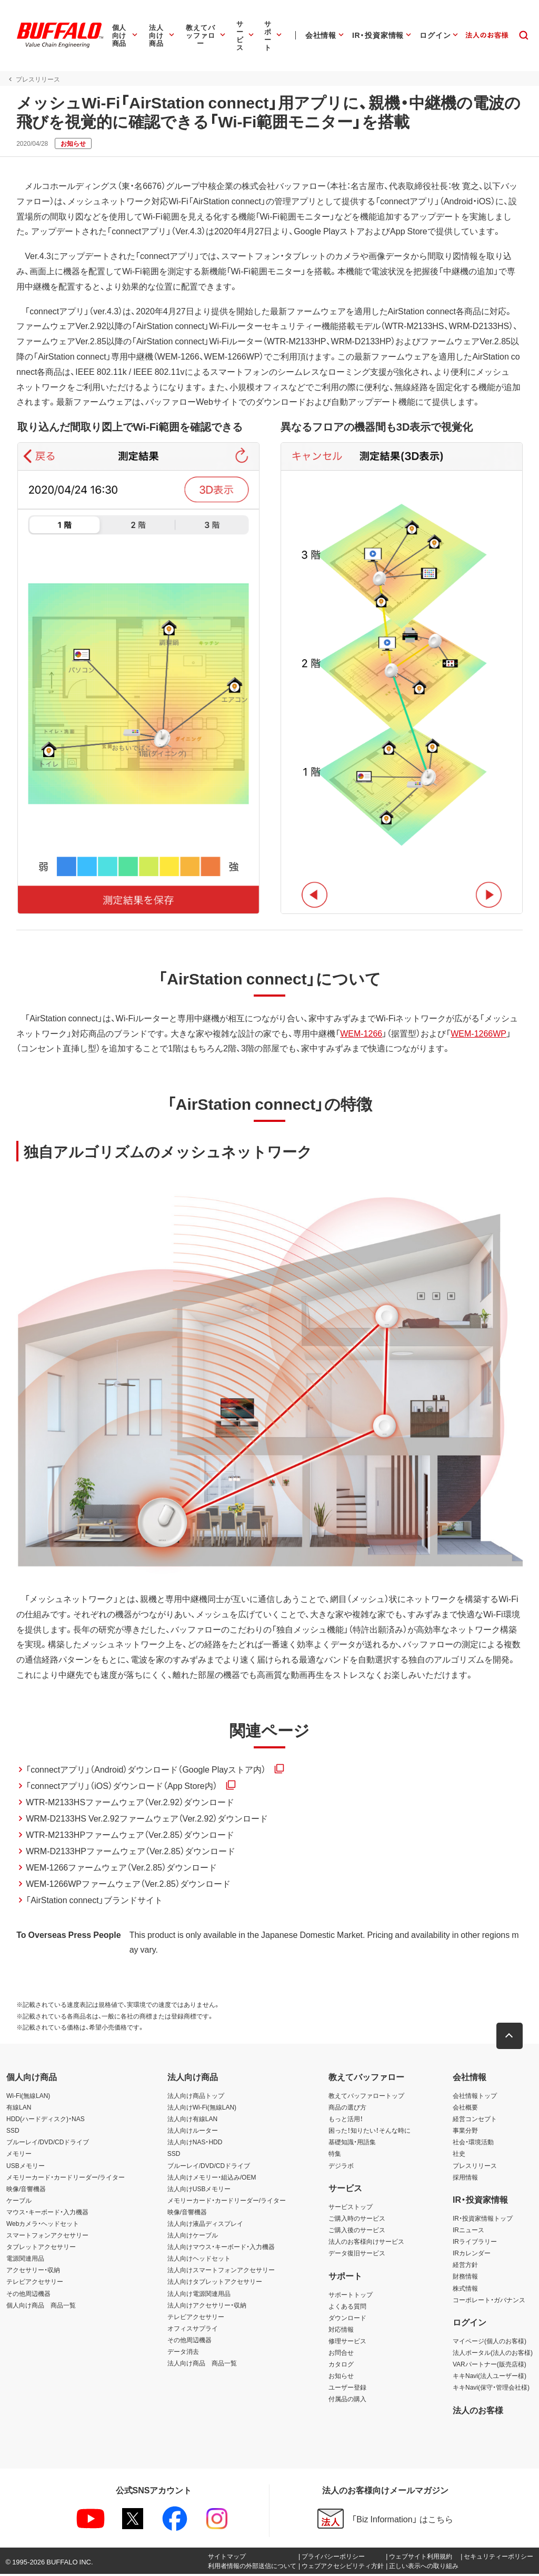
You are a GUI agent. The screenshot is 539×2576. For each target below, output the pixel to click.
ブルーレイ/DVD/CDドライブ (47, 2144)
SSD (12, 2132)
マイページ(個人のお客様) (489, 2343)
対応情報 (341, 2331)
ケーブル (19, 2202)
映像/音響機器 (26, 2190)
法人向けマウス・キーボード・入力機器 (221, 2248)
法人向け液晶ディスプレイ (205, 2225)
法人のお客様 (478, 2411)
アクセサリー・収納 (33, 2271)
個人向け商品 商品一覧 (41, 2307)
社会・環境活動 (473, 2144)
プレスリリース (475, 2167)
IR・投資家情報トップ (483, 2220)
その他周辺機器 (28, 2295)
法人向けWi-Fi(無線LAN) (201, 2109)
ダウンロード (347, 2319)
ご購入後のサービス (356, 2231)
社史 (459, 2156)
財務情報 (465, 2278)
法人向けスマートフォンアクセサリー (221, 2271)
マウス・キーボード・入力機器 (47, 2214)
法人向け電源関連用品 (199, 2295)
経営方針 (465, 2266)
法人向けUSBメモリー (199, 2190)
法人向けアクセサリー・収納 (206, 2307)
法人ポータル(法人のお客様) (493, 2354)
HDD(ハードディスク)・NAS (45, 2120)
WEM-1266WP (478, 1034)
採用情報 (465, 2179)
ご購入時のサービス (356, 2220)
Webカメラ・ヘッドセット (42, 2225)
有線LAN (18, 2109)
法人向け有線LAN (192, 2120)
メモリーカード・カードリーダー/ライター (65, 2179)
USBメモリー (25, 2167)
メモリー (19, 2156)
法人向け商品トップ (195, 2097)
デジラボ (341, 2167)
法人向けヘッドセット (199, 2260)
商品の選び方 (347, 2109)
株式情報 (465, 2290)
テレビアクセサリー (34, 2284)
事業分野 (465, 2132)
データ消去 (183, 2353)
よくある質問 (347, 2308)
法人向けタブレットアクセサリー (214, 2284)
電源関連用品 (25, 2260)
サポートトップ (350, 2296)
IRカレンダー (472, 2255)
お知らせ (341, 2377)
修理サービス (347, 2343)
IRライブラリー (475, 2243)
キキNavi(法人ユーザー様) (489, 2377)
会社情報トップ (475, 2097)
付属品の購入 (347, 2400)
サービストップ (350, 2208)
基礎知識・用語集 (352, 2144)
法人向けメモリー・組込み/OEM (211, 2179)
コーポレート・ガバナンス (489, 2301)
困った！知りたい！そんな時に (369, 2132)
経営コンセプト (475, 2120)
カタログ (341, 2366)
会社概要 (465, 2109)
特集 (334, 2156)
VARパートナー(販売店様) (489, 2366)
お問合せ (341, 2354)
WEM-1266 (361, 1034)
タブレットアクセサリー (41, 2248)
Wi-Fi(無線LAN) (28, 2097)
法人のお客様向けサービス (366, 2243)
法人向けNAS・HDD (195, 2144)
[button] (510, 2038)
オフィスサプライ (192, 2330)
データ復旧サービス (356, 2255)
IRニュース (468, 2231)
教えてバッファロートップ (366, 2097)
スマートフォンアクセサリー (47, 2237)
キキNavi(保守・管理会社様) (491, 2389)
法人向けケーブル (192, 2237)
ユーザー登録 (347, 2389)
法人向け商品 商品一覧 (202, 2365)
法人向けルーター (192, 2132)
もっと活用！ (345, 2120)
